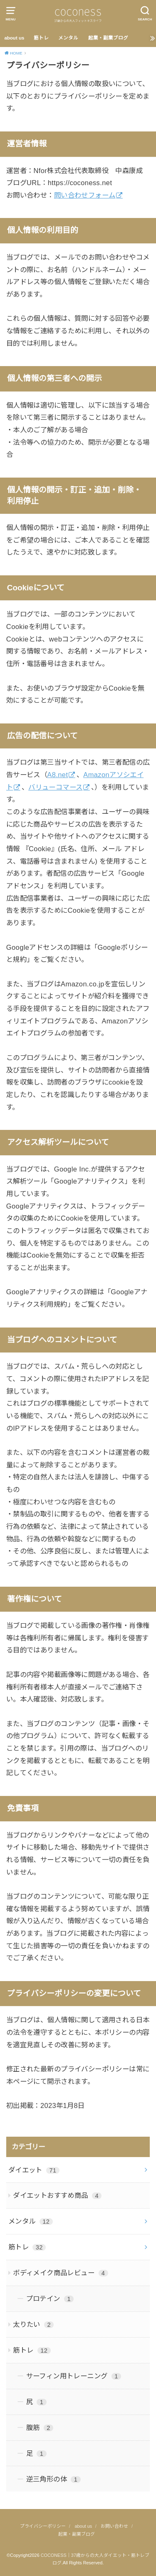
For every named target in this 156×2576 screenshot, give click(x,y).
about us (14, 37)
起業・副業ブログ (108, 37)
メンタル (68, 37)
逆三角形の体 (53, 2479)
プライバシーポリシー (43, 2526)
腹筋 (39, 2427)
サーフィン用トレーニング (73, 2376)
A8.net (57, 774)
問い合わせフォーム (85, 195)
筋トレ (41, 37)
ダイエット (33, 2170)
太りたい (33, 2324)
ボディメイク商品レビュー (60, 2272)
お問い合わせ (114, 2526)
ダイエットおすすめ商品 (57, 2195)
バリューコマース (55, 787)
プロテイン (50, 2298)
